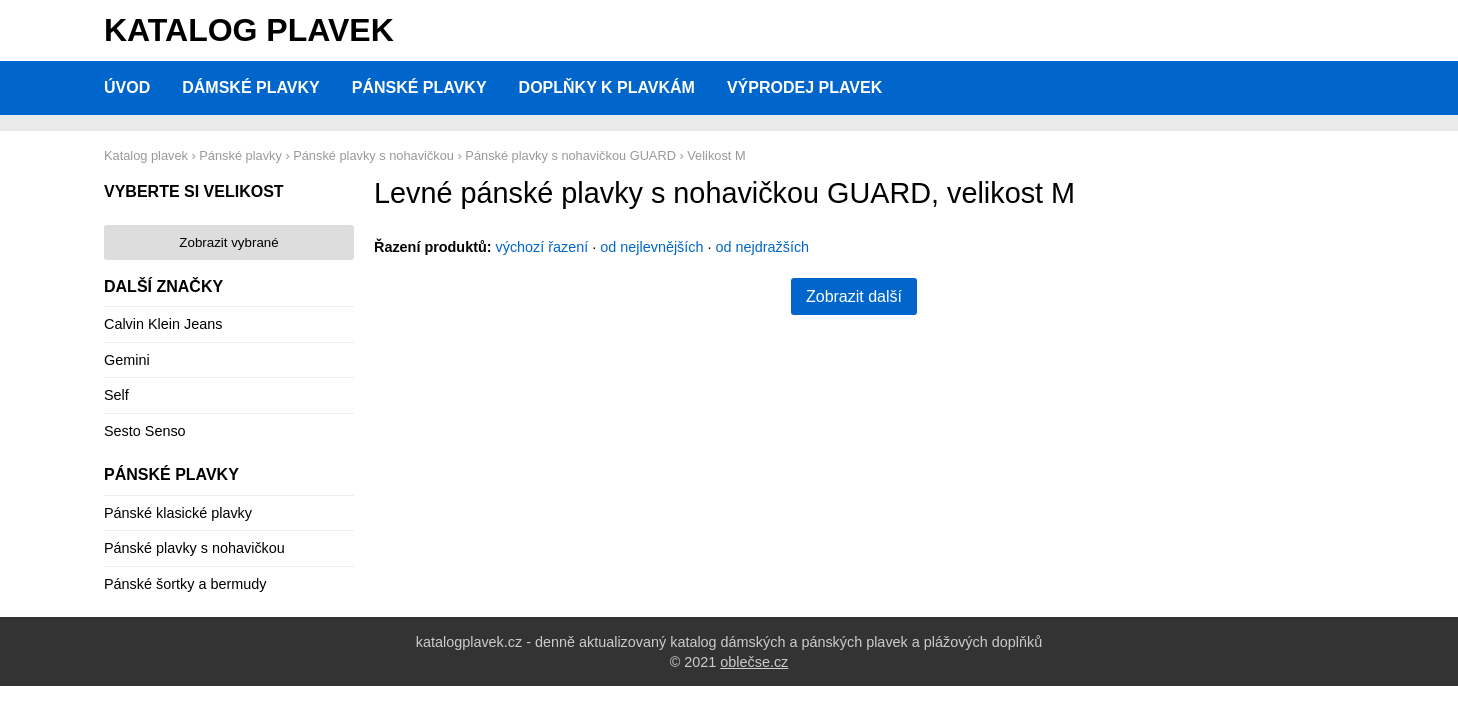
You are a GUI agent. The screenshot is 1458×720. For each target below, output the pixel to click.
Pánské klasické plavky (178, 513)
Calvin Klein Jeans (163, 324)
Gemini (127, 360)
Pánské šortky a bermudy (185, 584)
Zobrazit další (854, 296)
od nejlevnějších (651, 247)
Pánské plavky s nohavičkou (194, 548)
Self (116, 395)
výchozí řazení (542, 247)
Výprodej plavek (804, 87)
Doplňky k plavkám (607, 87)
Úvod (127, 87)
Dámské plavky (251, 87)
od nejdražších (763, 247)
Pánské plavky (419, 87)
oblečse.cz (754, 662)
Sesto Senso (145, 431)
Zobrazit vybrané (228, 242)
